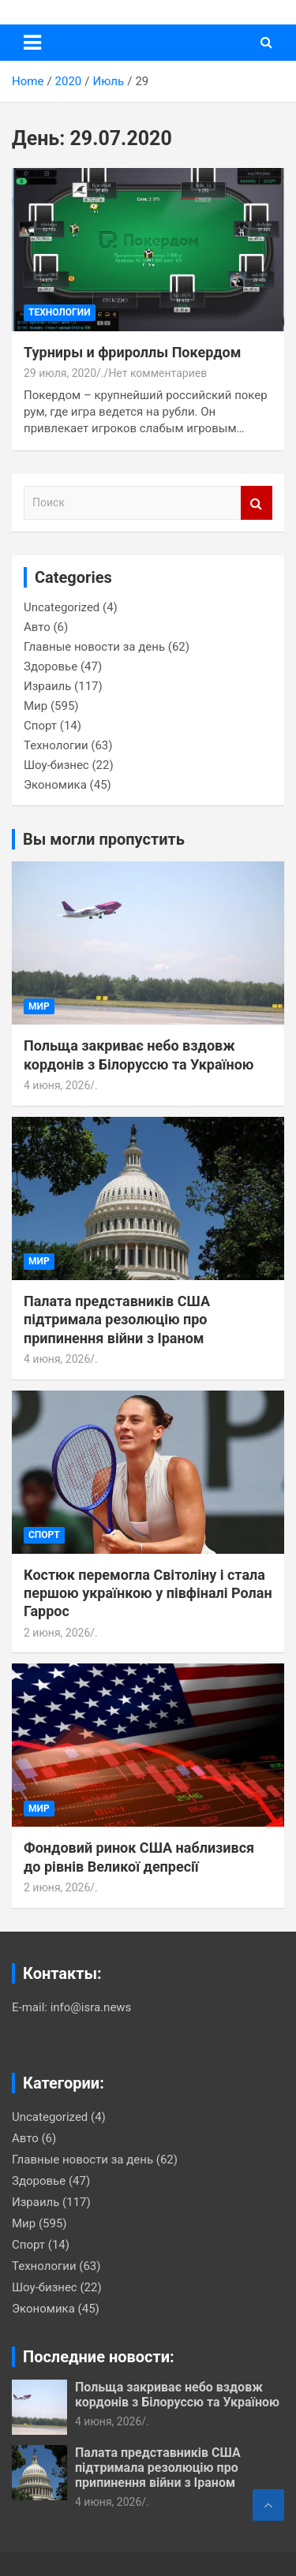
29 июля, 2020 (60, 373)
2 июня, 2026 (57, 1632)
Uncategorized (61, 607)
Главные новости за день (94, 647)
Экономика (55, 785)
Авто (37, 627)
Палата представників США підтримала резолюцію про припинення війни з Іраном (117, 1319)
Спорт (40, 726)
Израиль (47, 686)
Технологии (59, 312)
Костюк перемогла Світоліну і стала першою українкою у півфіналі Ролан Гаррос (148, 1593)
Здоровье (50, 666)
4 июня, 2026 (57, 1085)
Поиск (256, 503)
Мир (35, 706)
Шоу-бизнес (56, 765)
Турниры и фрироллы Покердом (132, 352)
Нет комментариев (157, 373)
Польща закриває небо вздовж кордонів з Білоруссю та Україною (177, 2395)
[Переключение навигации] (32, 42)
